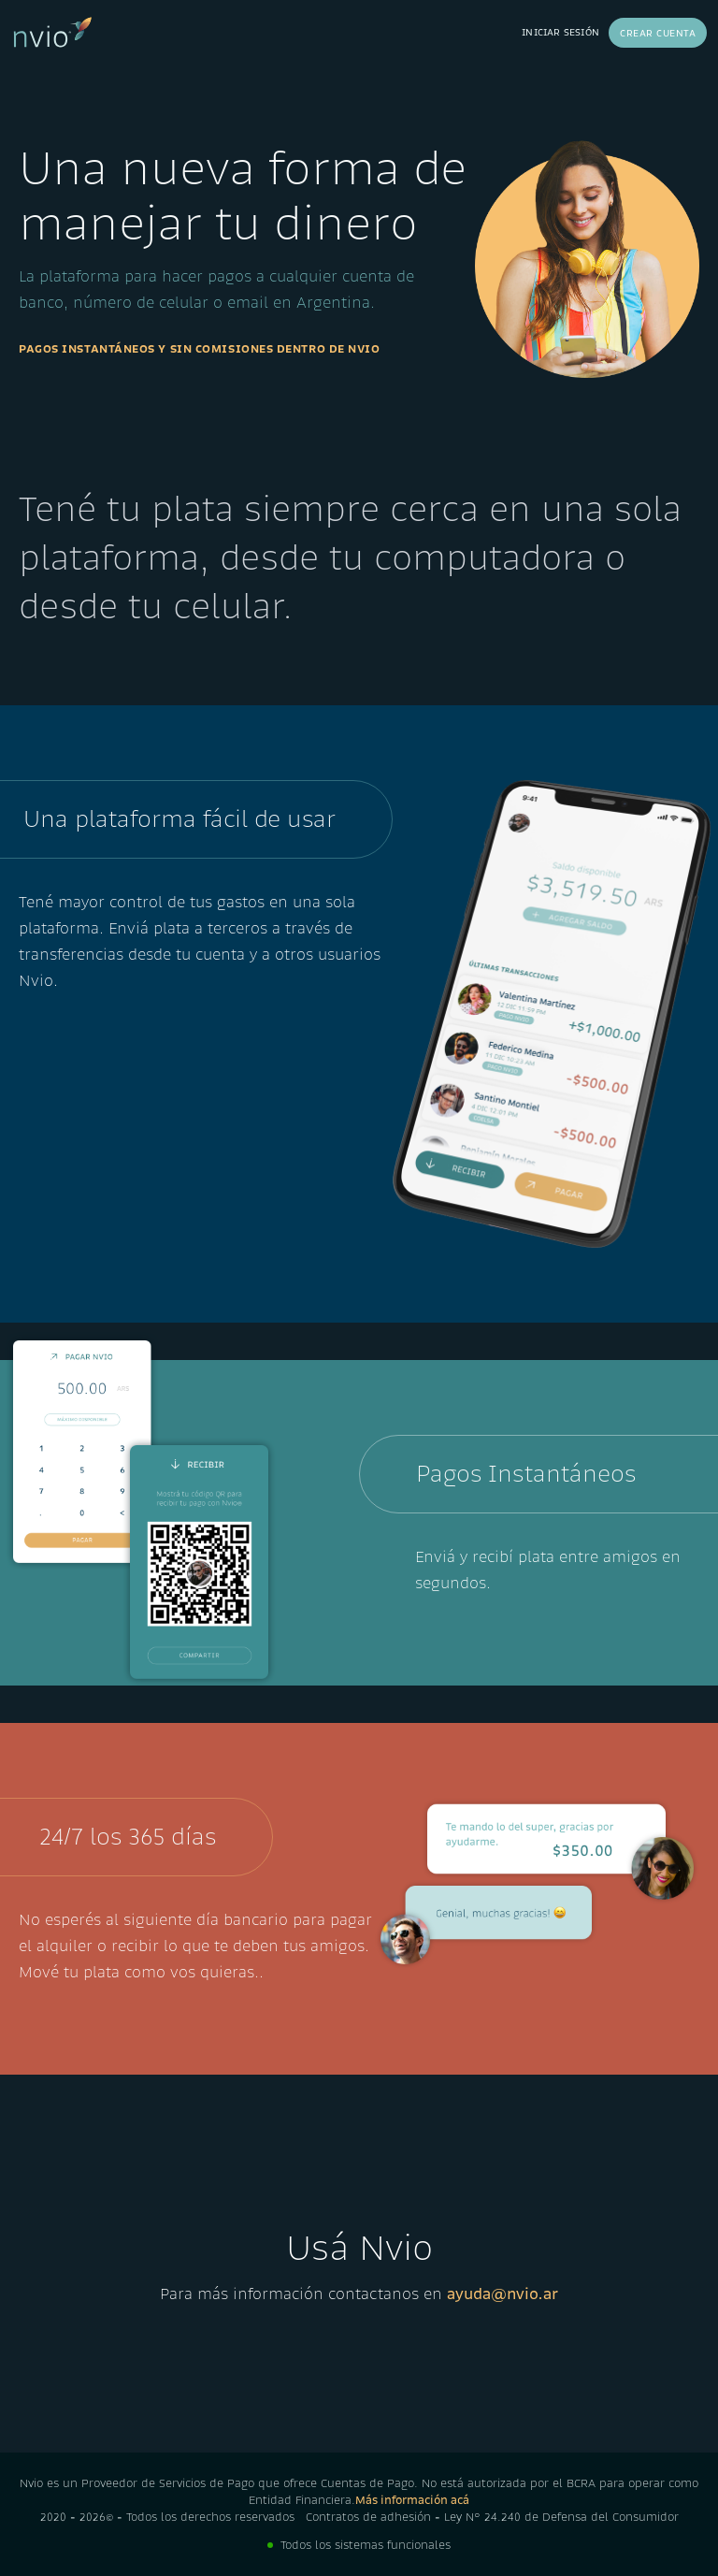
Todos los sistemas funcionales (365, 2545)
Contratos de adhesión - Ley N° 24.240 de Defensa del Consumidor (492, 2517)
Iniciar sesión (560, 32)
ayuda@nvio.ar (502, 2293)
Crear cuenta (658, 33)
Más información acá (412, 2500)
